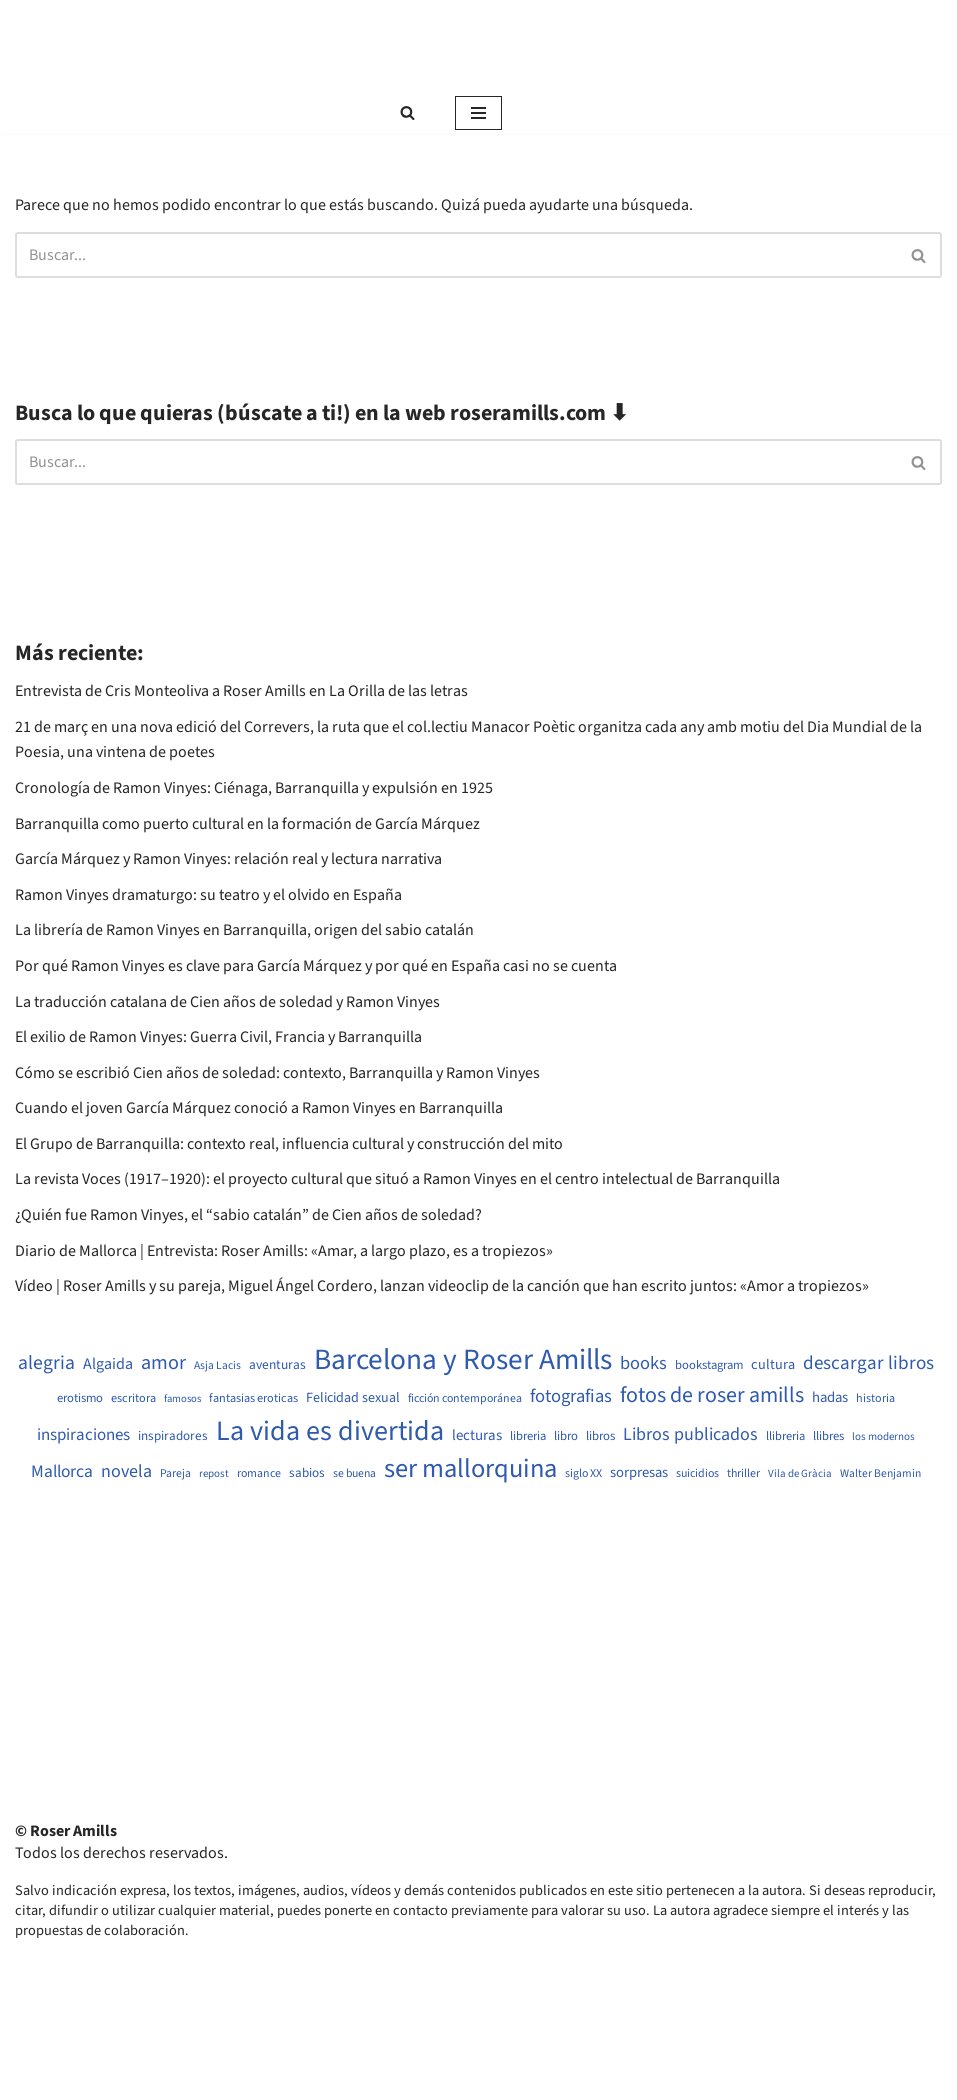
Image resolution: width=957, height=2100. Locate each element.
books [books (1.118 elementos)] (643, 1363)
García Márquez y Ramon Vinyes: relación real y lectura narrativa (228, 859)
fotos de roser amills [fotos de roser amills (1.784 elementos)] (712, 1396)
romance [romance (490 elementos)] (259, 1474)
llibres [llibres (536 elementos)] (828, 1436)
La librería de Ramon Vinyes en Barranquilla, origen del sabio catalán (244, 930)
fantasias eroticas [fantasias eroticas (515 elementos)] (253, 1398)
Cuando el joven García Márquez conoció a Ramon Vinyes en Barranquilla (259, 1108)
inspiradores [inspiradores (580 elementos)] (173, 1436)
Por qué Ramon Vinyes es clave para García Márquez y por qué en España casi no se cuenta (316, 966)
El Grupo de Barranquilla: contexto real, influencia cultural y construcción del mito (289, 1144)
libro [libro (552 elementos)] (566, 1436)
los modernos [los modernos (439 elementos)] (883, 1436)
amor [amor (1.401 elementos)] (163, 1363)
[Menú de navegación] (478, 113)
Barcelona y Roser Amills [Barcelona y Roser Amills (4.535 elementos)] (463, 1360)
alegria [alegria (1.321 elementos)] (46, 1363)
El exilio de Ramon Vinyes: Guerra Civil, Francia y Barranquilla (218, 1037)
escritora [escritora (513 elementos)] (133, 1398)
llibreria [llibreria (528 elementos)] (785, 1436)
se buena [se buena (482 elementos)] (354, 1474)
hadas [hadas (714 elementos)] (830, 1398)
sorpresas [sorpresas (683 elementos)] (639, 1473)
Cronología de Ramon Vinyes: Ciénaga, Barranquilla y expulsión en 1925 (254, 788)
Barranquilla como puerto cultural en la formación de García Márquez (247, 824)
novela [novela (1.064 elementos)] (126, 1471)
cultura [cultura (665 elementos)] (773, 1365)
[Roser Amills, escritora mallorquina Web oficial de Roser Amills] (479, 46)
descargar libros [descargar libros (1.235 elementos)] (868, 1363)
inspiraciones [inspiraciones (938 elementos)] (83, 1435)
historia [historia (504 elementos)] (875, 1399)
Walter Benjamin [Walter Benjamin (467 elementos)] (880, 1474)
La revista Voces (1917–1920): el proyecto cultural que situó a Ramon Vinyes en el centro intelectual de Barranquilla (397, 1179)
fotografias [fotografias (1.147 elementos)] (571, 1396)
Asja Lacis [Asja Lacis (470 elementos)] (217, 1366)
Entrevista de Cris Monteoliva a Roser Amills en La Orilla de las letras (241, 691)
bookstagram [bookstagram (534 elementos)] (709, 1365)
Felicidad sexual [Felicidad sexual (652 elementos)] (353, 1398)
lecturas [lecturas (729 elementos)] (477, 1436)
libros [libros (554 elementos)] (600, 1436)
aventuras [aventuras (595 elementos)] (277, 1365)
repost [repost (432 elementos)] (214, 1473)
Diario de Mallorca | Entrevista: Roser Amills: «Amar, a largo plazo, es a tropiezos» (284, 1251)
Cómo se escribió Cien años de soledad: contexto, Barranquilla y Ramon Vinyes (277, 1073)
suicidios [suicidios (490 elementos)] (697, 1474)
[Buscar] (407, 112)
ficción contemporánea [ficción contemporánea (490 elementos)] (465, 1399)
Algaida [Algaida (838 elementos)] (108, 1364)
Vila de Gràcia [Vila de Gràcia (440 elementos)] (800, 1473)
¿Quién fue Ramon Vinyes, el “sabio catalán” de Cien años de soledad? (248, 1215)
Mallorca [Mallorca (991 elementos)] (62, 1472)
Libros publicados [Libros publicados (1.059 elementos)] (690, 1434)
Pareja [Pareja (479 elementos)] (175, 1474)
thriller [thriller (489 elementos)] (743, 1474)
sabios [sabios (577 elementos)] (307, 1473)
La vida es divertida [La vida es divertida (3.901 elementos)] (330, 1431)
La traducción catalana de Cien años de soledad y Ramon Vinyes (227, 1002)
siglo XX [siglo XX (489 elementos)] (583, 1474)
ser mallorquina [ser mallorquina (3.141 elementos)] (470, 1469)
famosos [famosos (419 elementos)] (182, 1399)
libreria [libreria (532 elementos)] (528, 1436)
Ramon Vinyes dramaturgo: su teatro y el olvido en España (208, 895)
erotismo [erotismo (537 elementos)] (80, 1398)
